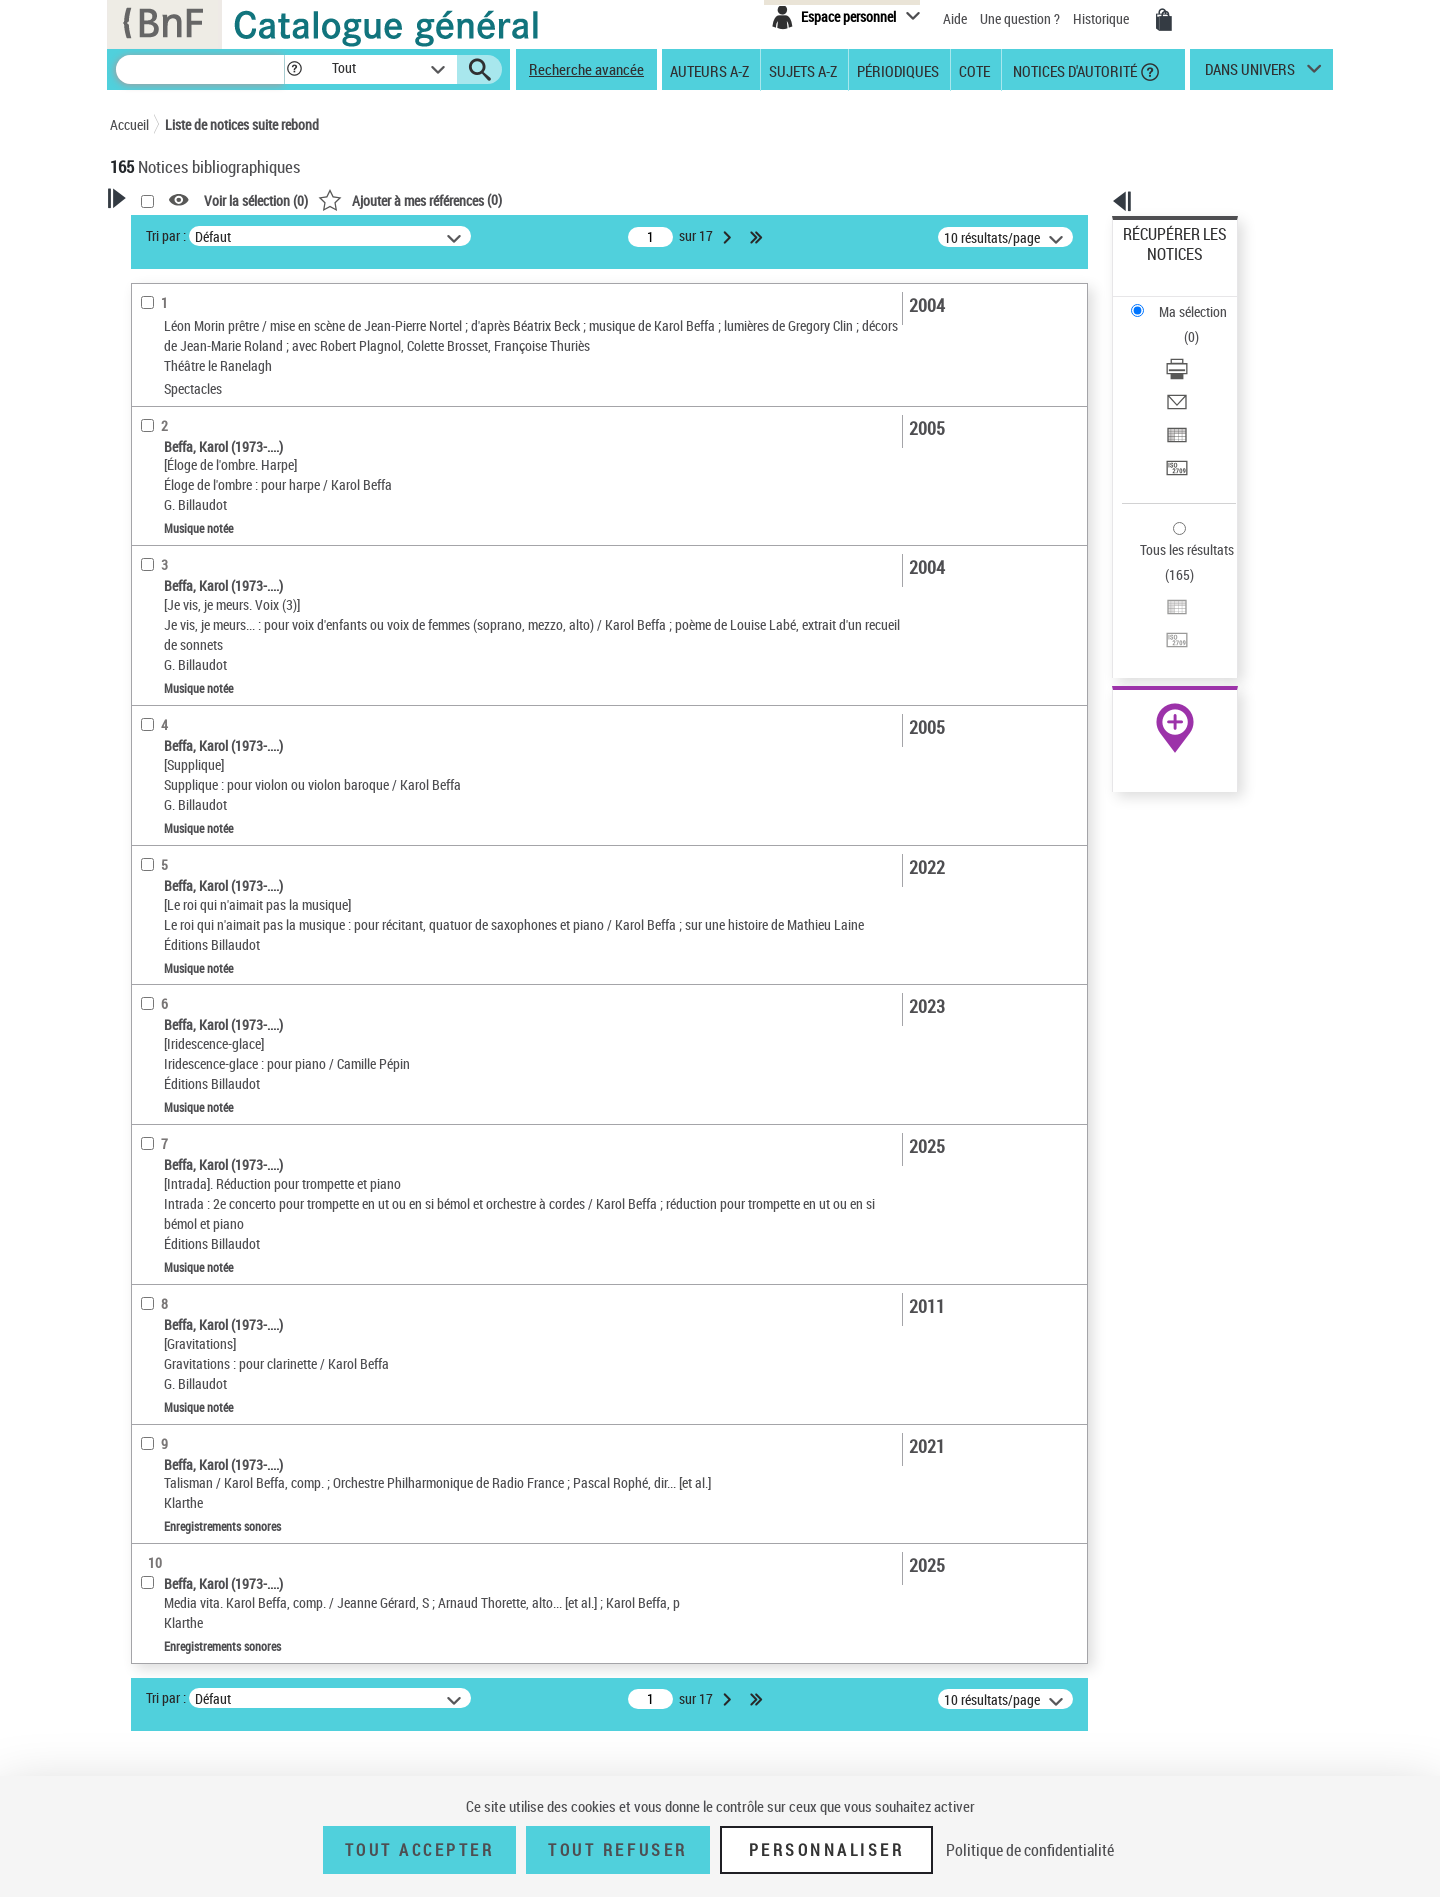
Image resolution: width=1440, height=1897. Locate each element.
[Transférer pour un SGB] (1202, 373)
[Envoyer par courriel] (1202, 325)
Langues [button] (156, 812)
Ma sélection (1161, 265)
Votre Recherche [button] (192, 232)
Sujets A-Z (803, 70)
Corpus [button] (152, 1012)
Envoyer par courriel (1181, 324)
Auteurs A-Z (709, 70)
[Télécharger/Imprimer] (1202, 301)
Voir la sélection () (513, 200)
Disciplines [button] (164, 1045)
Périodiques (898, 70)
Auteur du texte (183, 464)
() (667, 199)
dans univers (1250, 74)
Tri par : (423, 235)
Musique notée (182, 588)
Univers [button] (153, 979)
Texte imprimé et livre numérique (228, 648)
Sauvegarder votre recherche (235, 309)
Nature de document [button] (193, 558)
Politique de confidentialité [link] (1030, 1850)
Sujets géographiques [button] (198, 912)
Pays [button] (145, 1112)
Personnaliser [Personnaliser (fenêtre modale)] (827, 1850)
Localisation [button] (168, 712)
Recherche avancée (586, 69)
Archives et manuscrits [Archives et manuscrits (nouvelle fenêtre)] (1157, 611)
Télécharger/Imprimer (1185, 300)
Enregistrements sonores (209, 618)
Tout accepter (420, 1850)
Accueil (129, 124)
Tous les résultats (1174, 427)
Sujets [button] (150, 879)
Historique (1102, 18)
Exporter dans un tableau (1196, 348)
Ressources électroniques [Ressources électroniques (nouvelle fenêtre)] (1164, 633)
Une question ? (1020, 18)
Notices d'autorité (1073, 70)
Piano (155, 494)
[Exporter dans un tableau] (1202, 349)
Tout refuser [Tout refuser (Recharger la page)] (617, 1850)
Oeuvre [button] (151, 745)
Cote (974, 70)
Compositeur (180, 434)
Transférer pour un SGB (1190, 372)
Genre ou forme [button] (177, 945)
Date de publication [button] (190, 845)
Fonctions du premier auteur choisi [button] (218, 393)
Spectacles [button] (164, 1078)
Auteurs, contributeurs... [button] (206, 779)
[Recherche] (200, 69)
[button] (294, 69)
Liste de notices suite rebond (242, 124)
